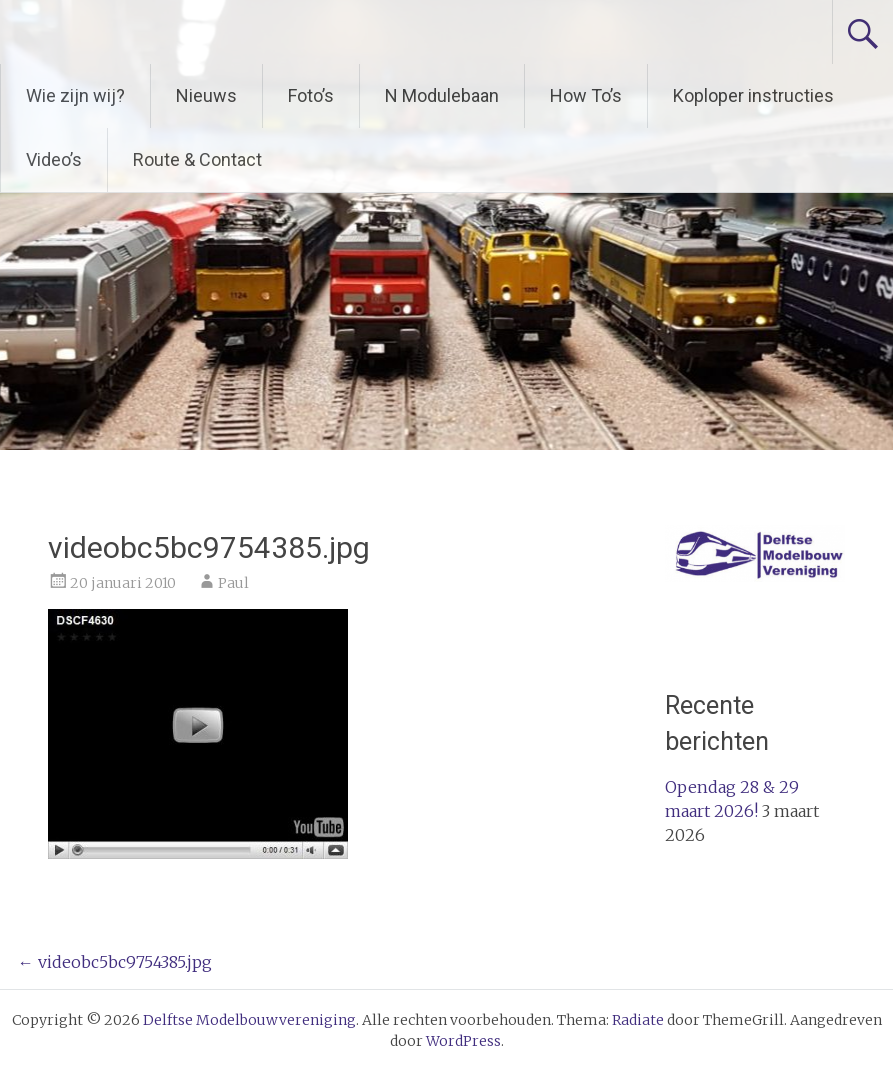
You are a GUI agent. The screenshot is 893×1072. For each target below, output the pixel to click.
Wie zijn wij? (75, 95)
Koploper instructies (753, 95)
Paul (233, 583)
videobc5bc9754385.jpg (115, 962)
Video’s (54, 159)
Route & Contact (197, 159)
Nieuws (206, 95)
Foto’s (311, 95)
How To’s (586, 95)
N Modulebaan (442, 95)
